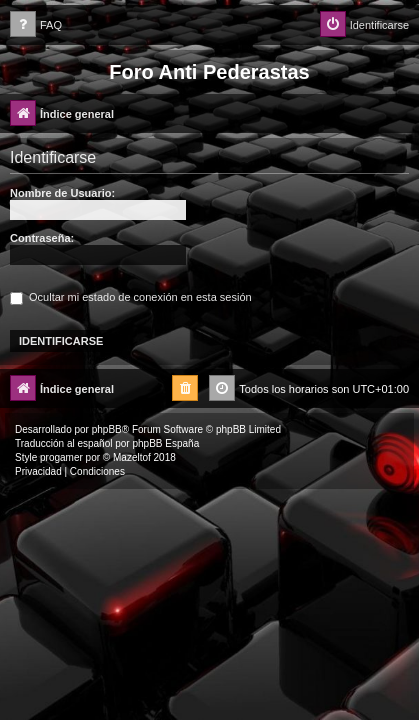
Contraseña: (42, 238)
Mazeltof (132, 457)
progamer (61, 457)
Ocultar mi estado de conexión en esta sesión (131, 297)
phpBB (107, 429)
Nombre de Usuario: (62, 193)
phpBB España (165, 443)
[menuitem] (36, 25)
